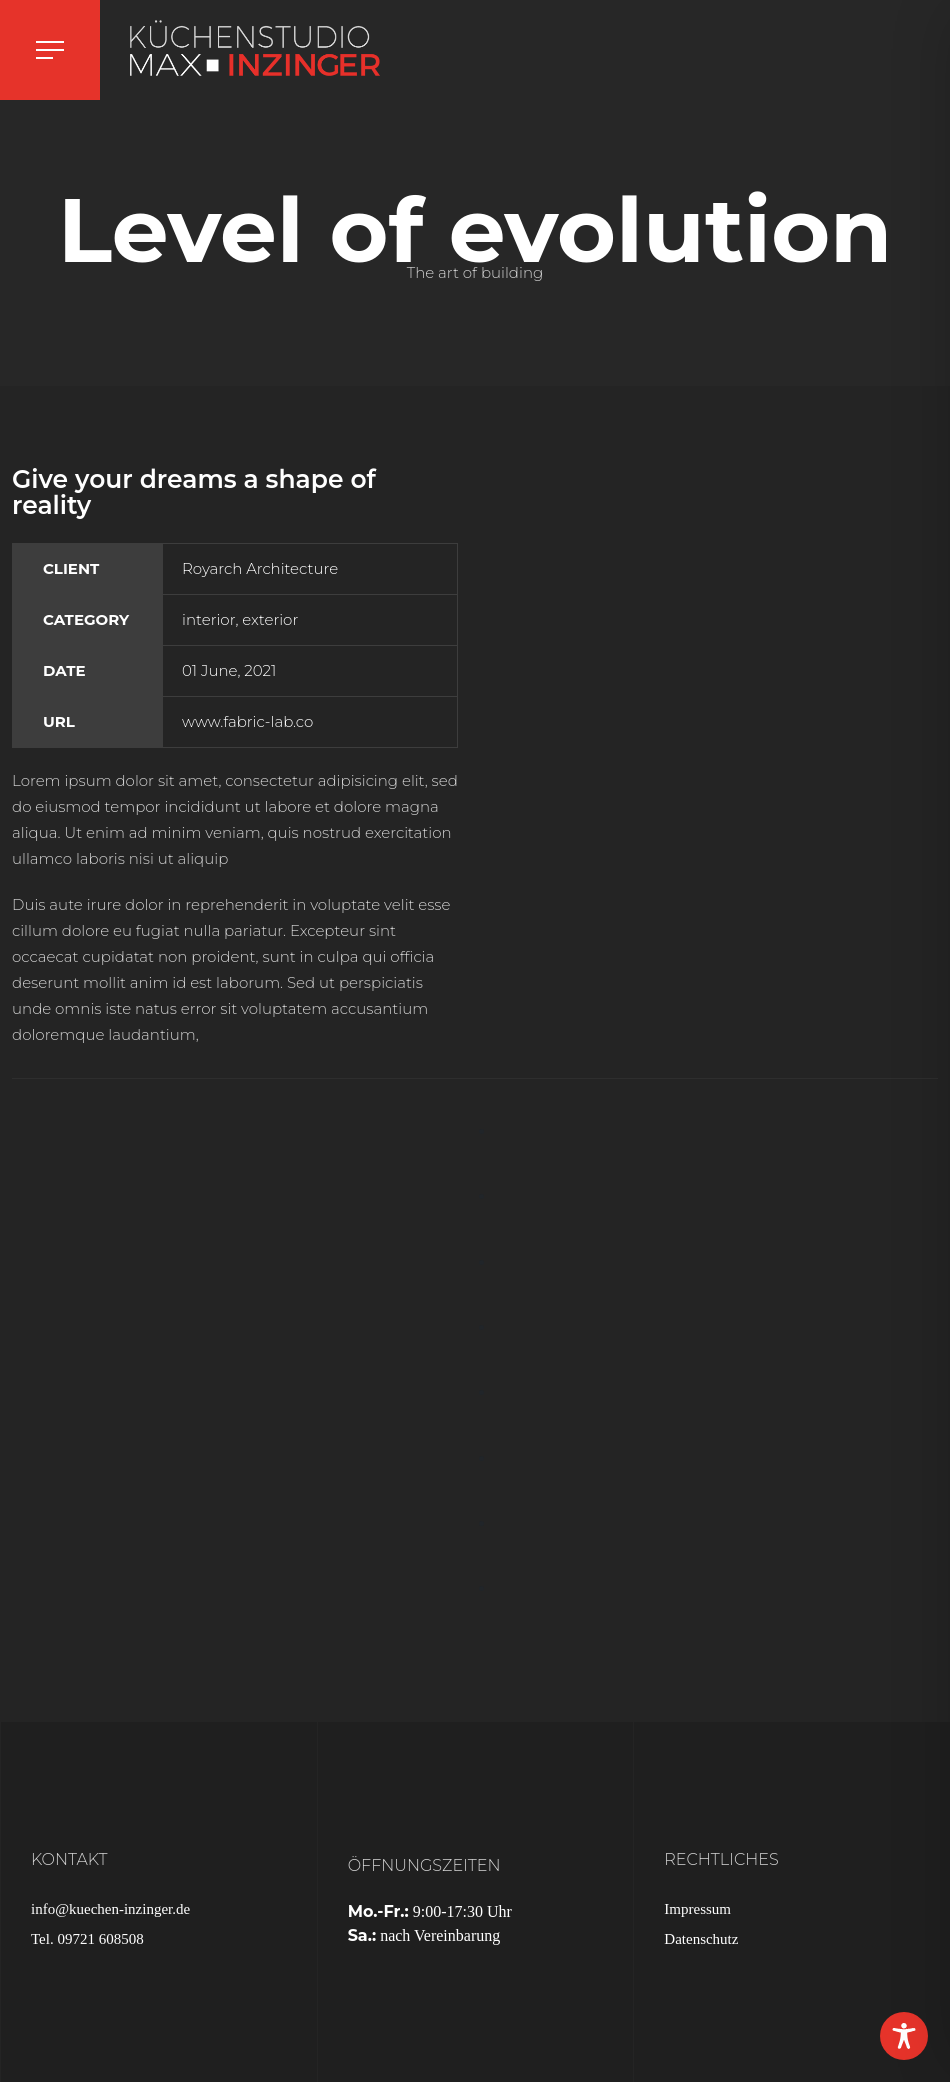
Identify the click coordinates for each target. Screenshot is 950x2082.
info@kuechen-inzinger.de (110, 1909)
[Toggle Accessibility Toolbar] (904, 2036)
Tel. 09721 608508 (87, 1939)
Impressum (697, 1909)
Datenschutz (701, 1939)
